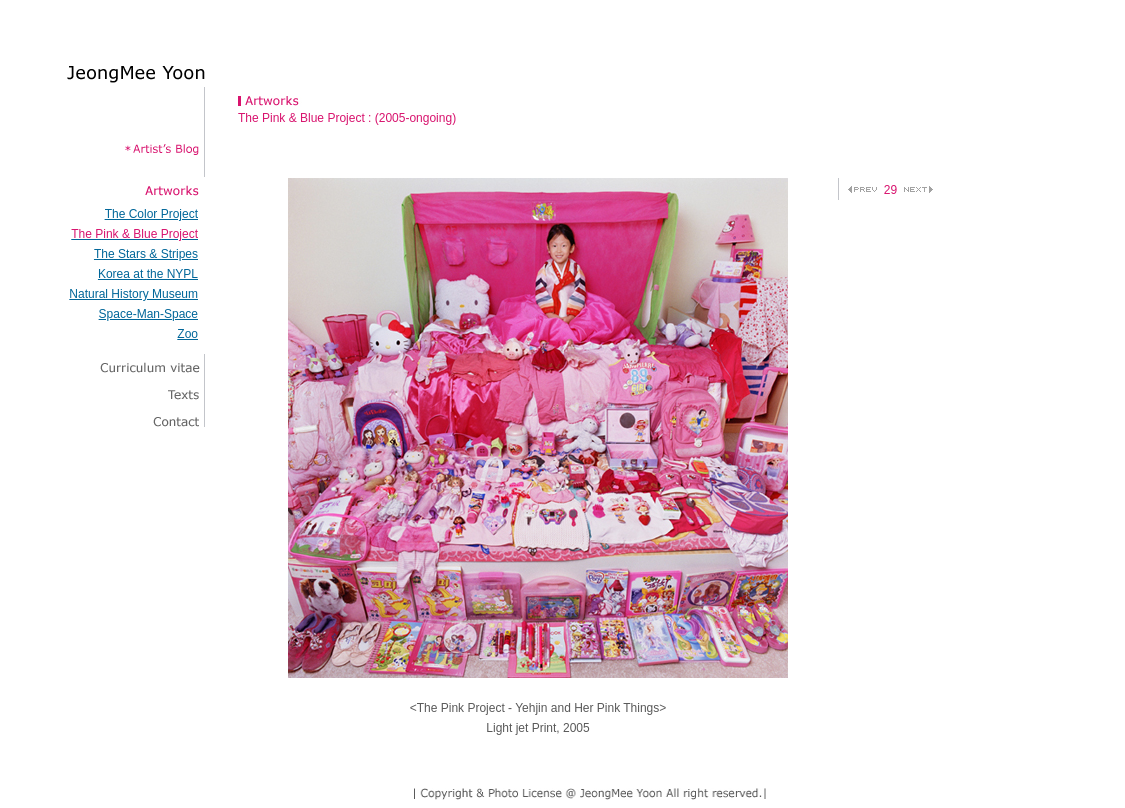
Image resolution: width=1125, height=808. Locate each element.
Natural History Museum (133, 294)
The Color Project (151, 214)
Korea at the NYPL (148, 274)
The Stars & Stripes (146, 254)
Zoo (187, 334)
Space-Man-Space (148, 314)
